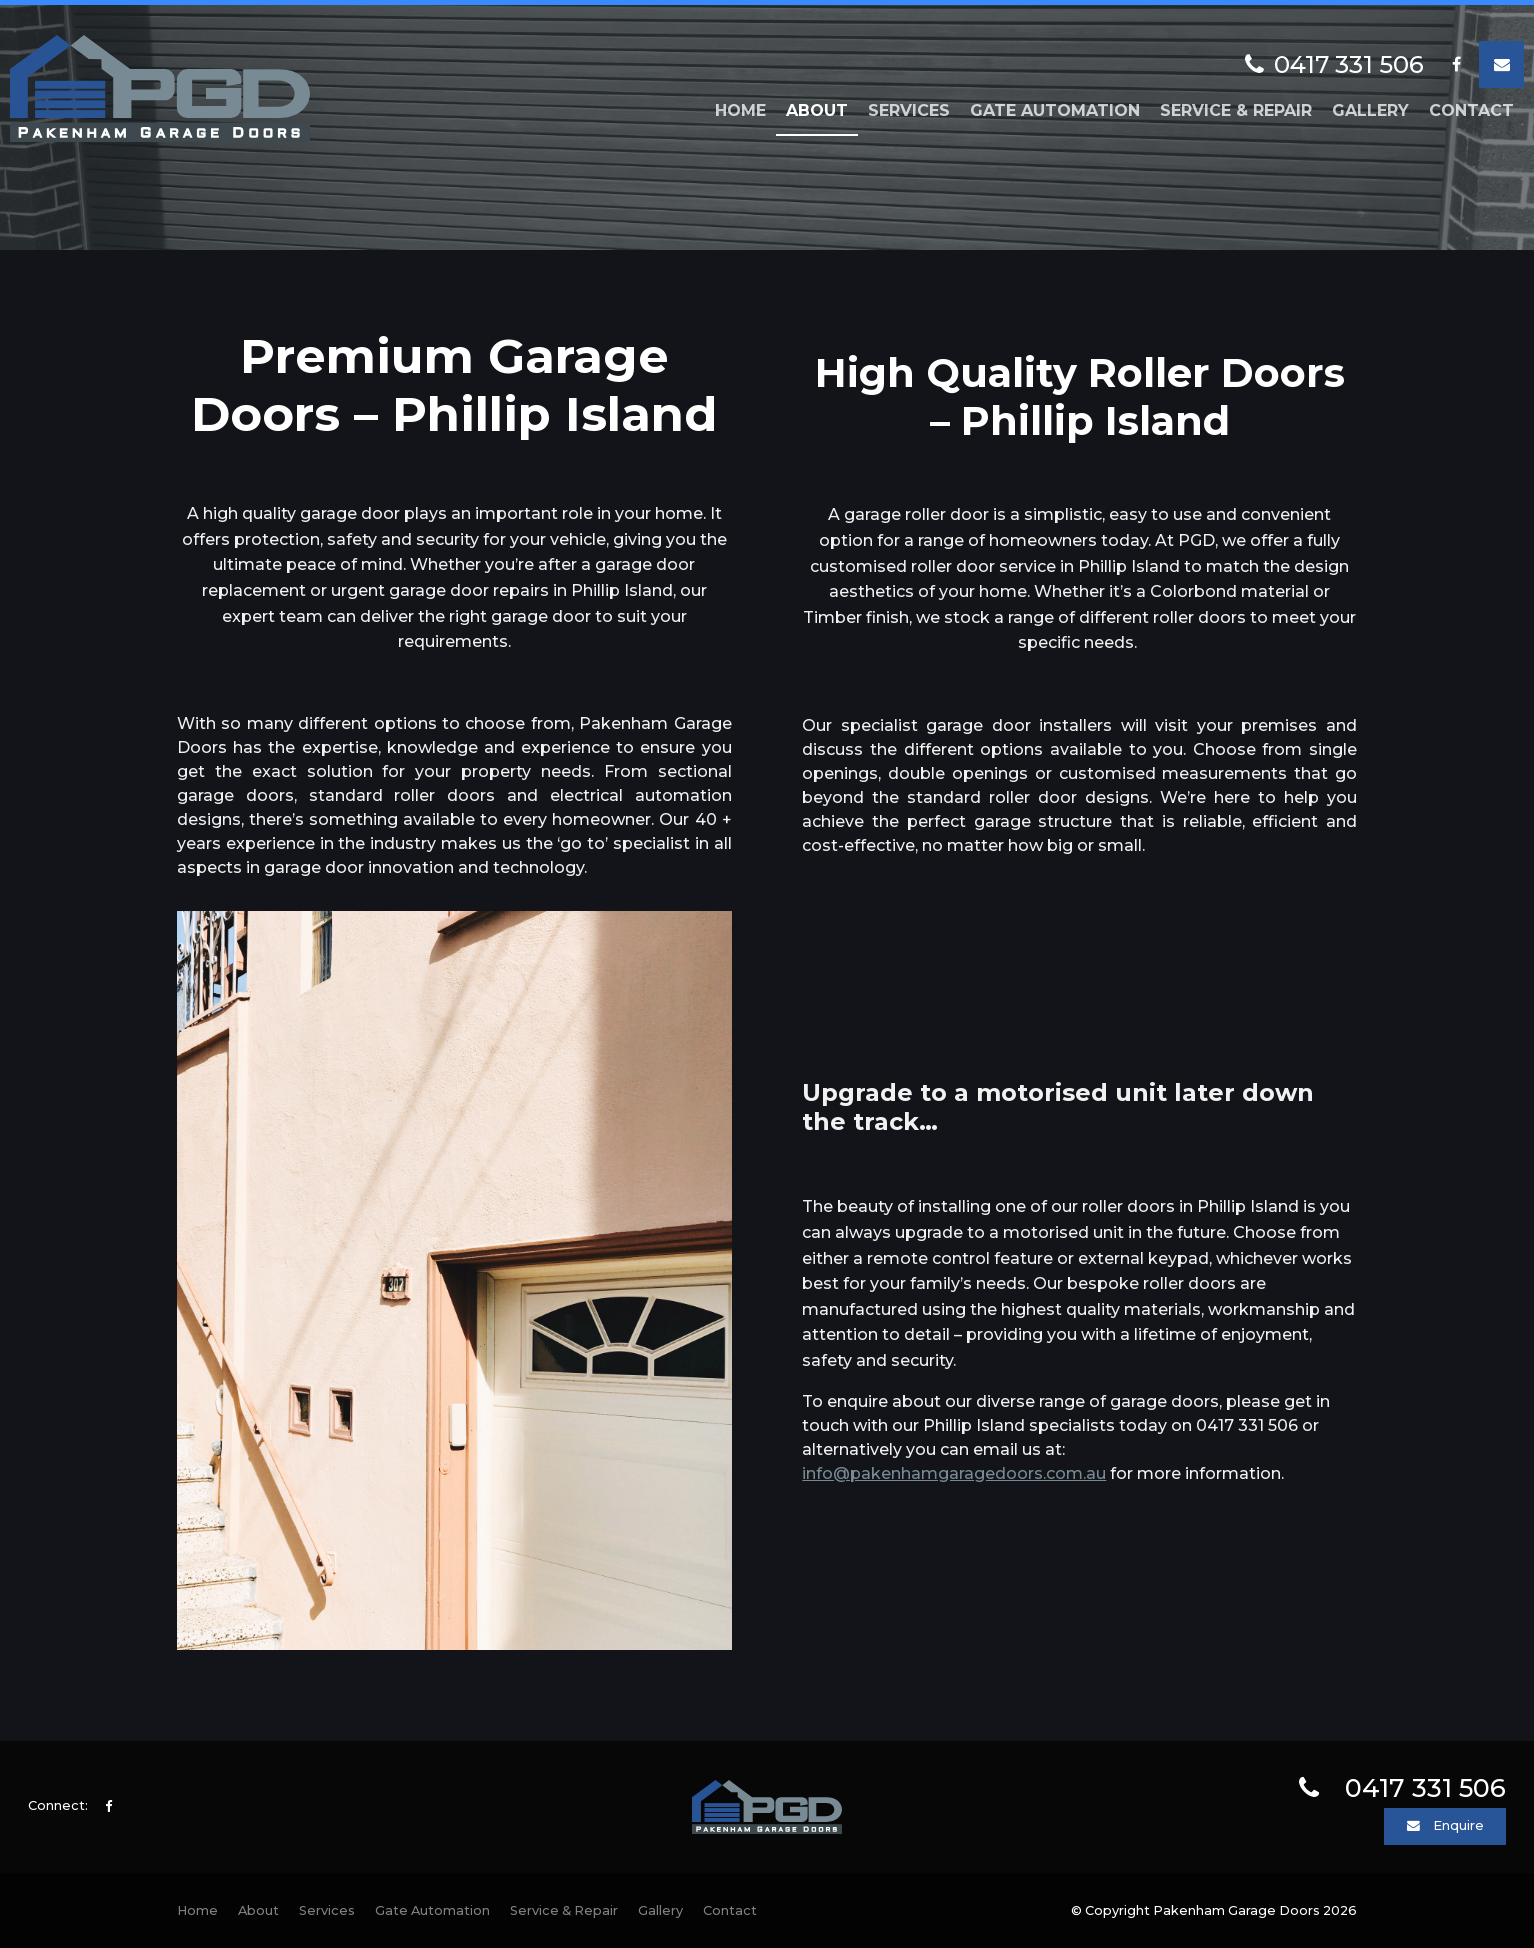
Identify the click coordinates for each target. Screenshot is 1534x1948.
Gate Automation (1055, 110)
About (817, 110)
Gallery (1370, 110)
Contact (1471, 110)
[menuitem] (197, 1911)
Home (740, 110)
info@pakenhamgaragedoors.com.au (954, 1473)
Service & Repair (1236, 110)
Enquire (1458, 1825)
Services (909, 110)
